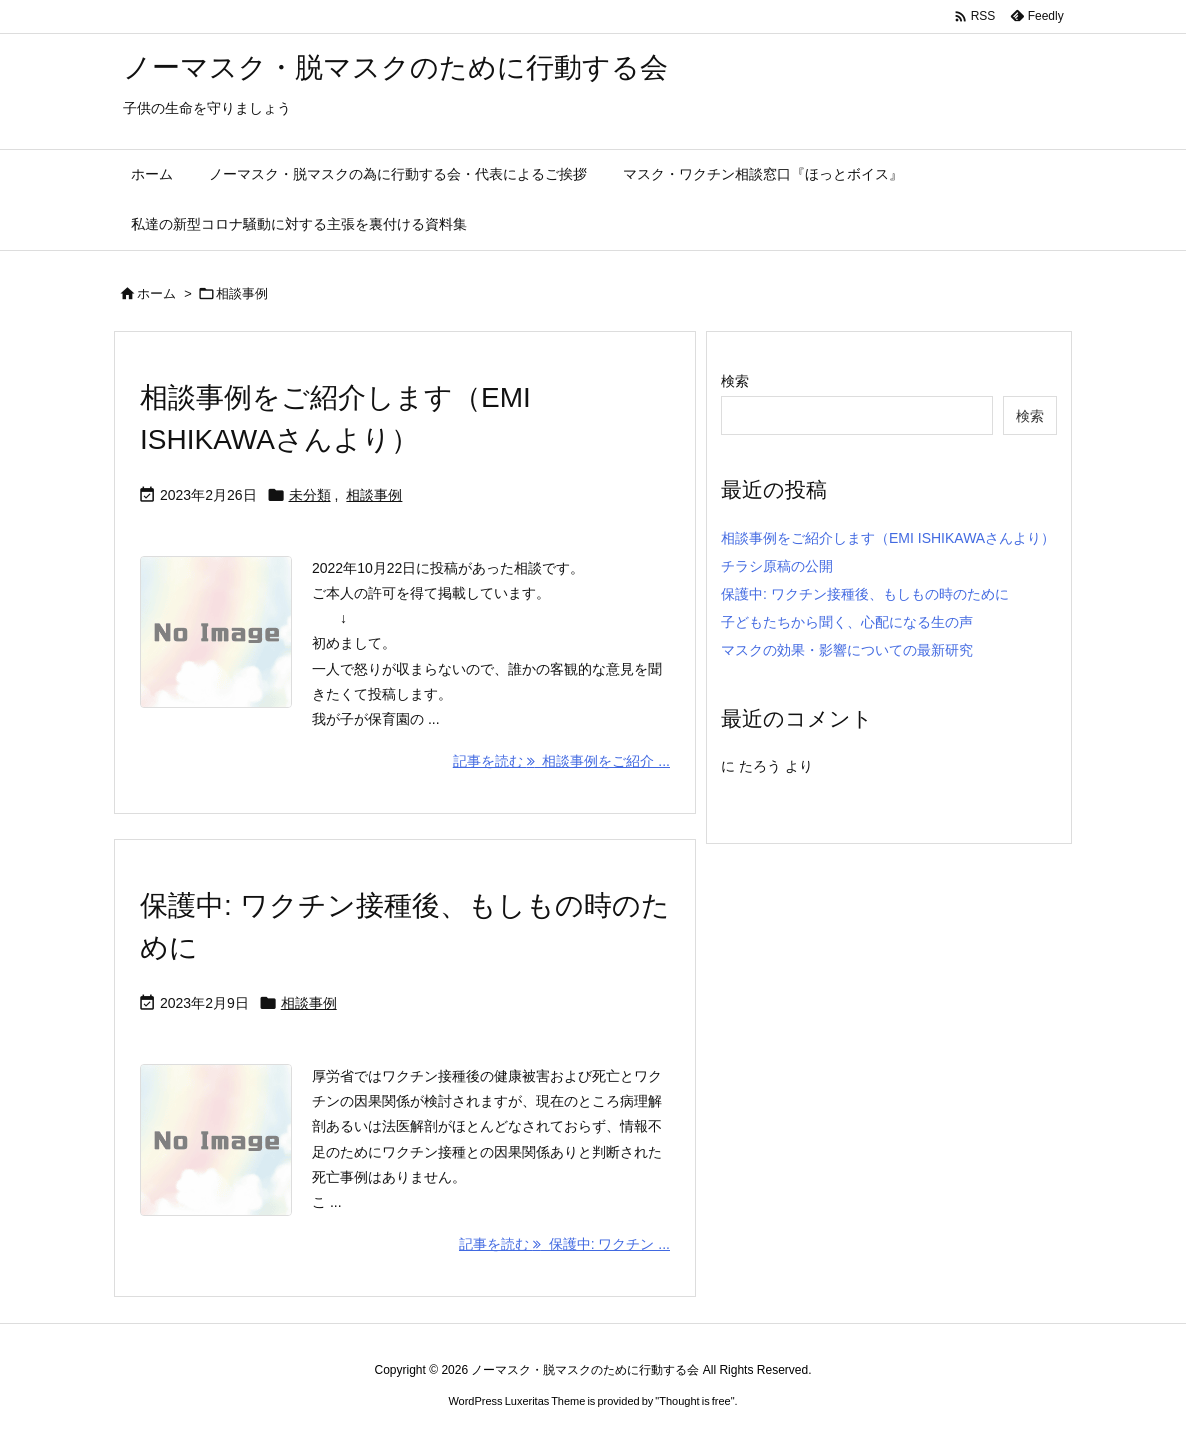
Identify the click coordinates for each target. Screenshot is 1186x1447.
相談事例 (374, 495)
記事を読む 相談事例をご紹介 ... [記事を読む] (561, 761)
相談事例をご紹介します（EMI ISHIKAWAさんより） (888, 538)
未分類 (310, 495)
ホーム (156, 293)
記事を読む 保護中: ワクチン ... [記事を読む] (564, 1244)
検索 (735, 381)
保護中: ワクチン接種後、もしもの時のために (865, 594)
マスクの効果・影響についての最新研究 (847, 650)
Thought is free (694, 1401)
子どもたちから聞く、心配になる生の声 (847, 622)
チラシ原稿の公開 (777, 566)
